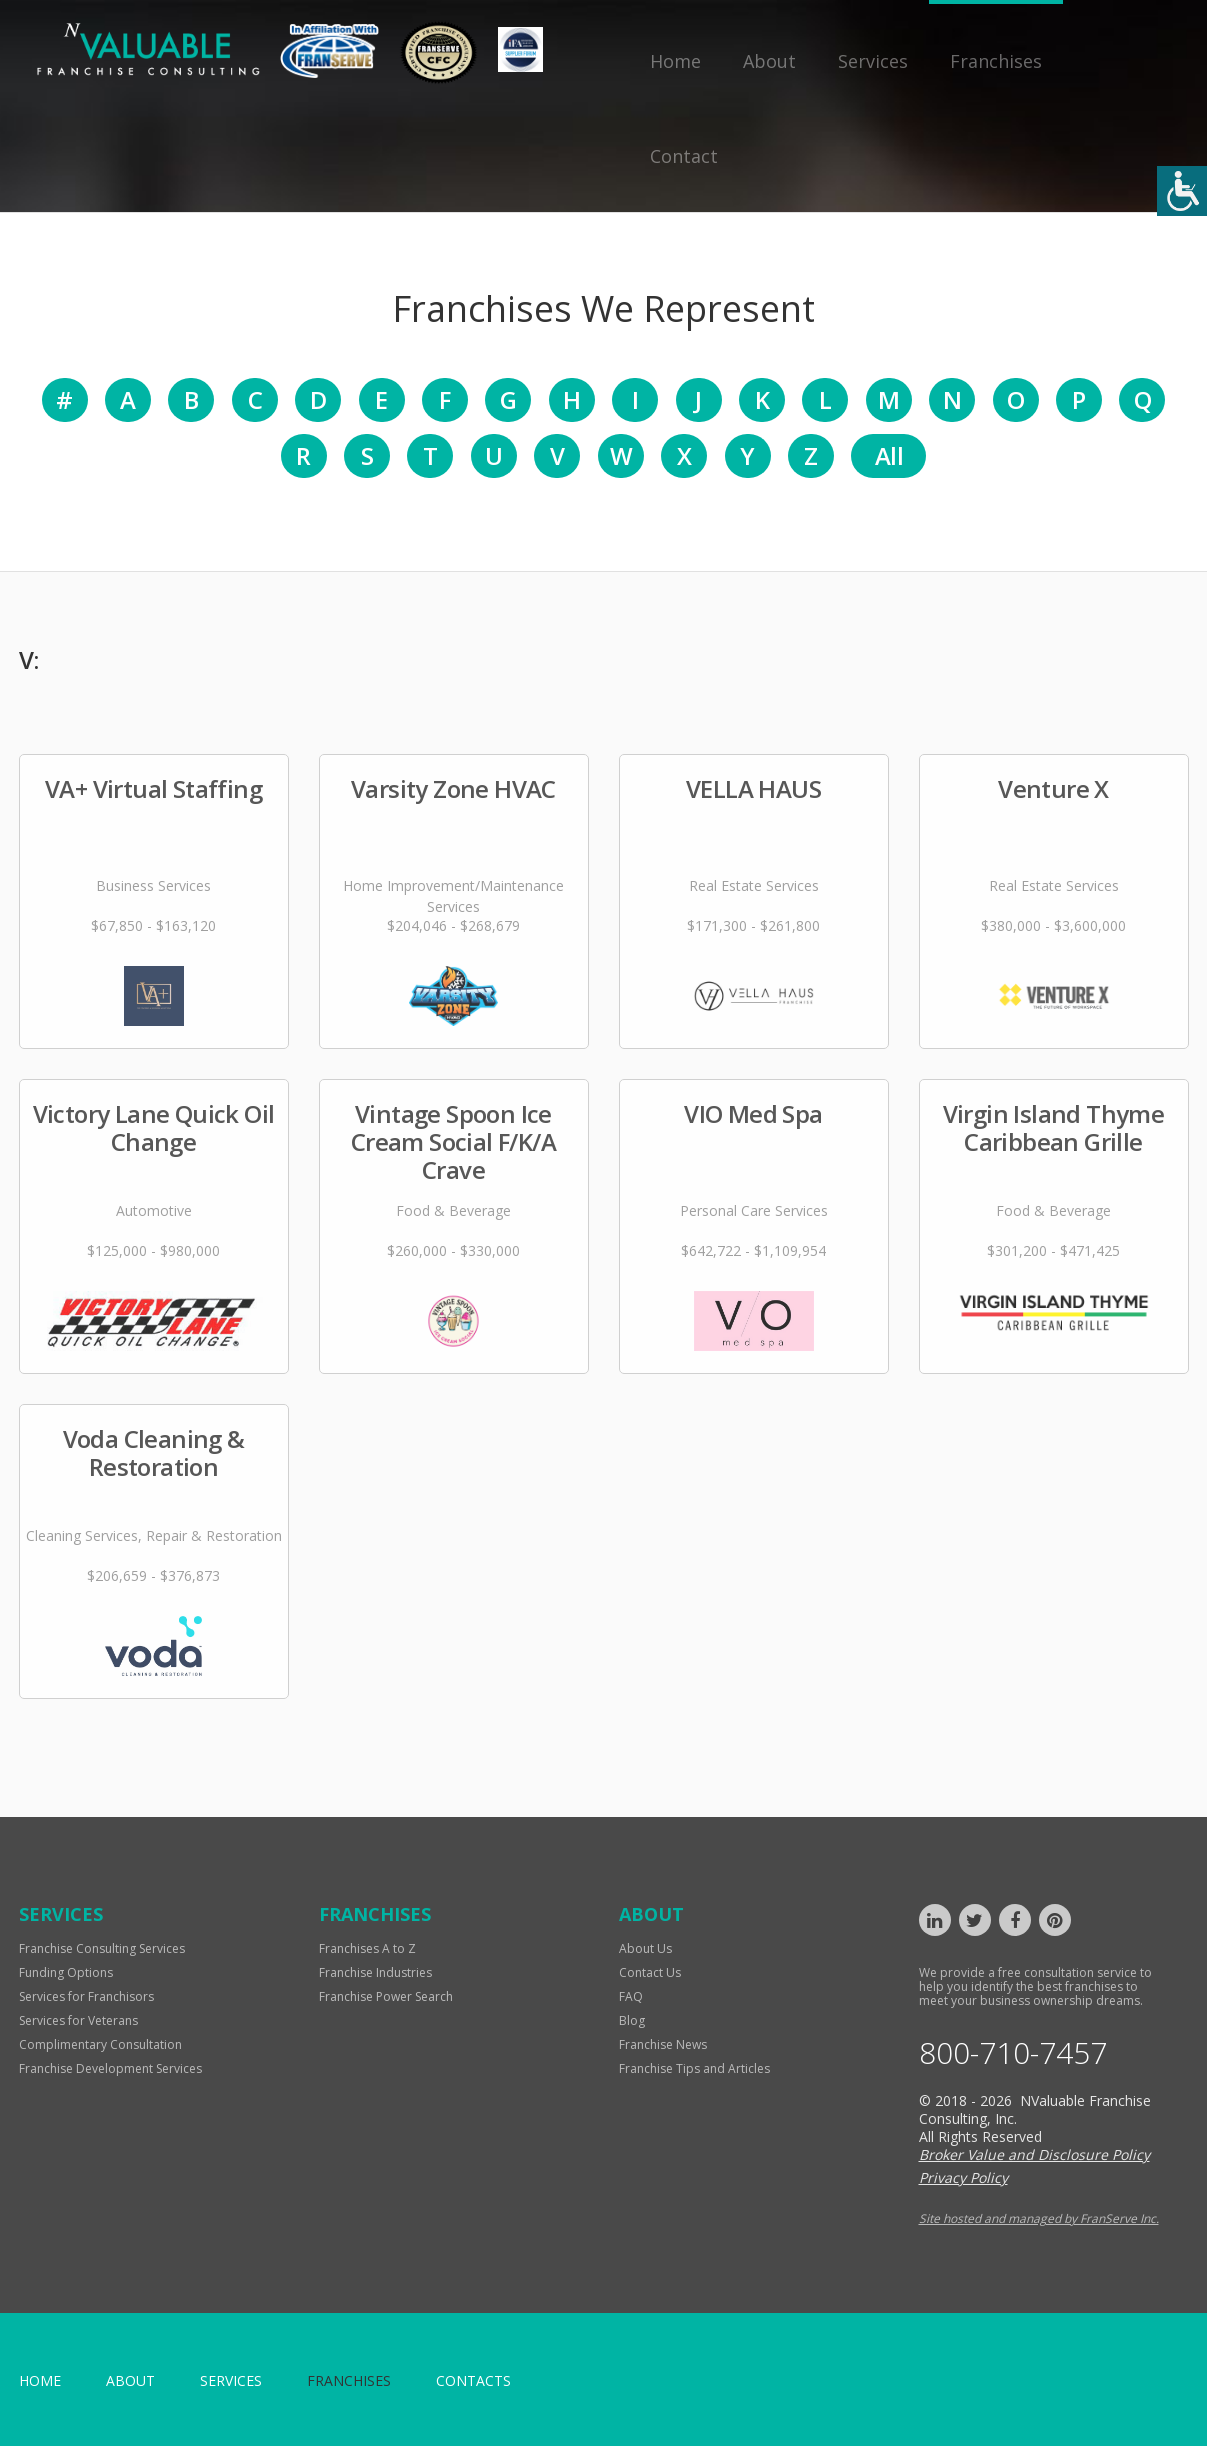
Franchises (996, 61)
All (889, 455)
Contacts (473, 2380)
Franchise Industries (375, 1972)
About (769, 61)
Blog (632, 2020)
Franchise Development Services (110, 2068)
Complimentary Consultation (100, 2044)
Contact (684, 156)
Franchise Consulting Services (102, 1948)
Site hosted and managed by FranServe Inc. (1039, 2218)
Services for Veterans (78, 2020)
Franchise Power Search (386, 1996)
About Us (645, 1948)
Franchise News (663, 2044)
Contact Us (650, 1972)
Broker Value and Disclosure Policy (1034, 2154)
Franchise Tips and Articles (694, 2068)
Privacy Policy (963, 2177)
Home (675, 61)
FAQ (631, 1996)
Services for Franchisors (86, 1996)
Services (873, 61)
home (40, 2380)
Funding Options (66, 1972)
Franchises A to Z (367, 1948)
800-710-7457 (1013, 2053)
